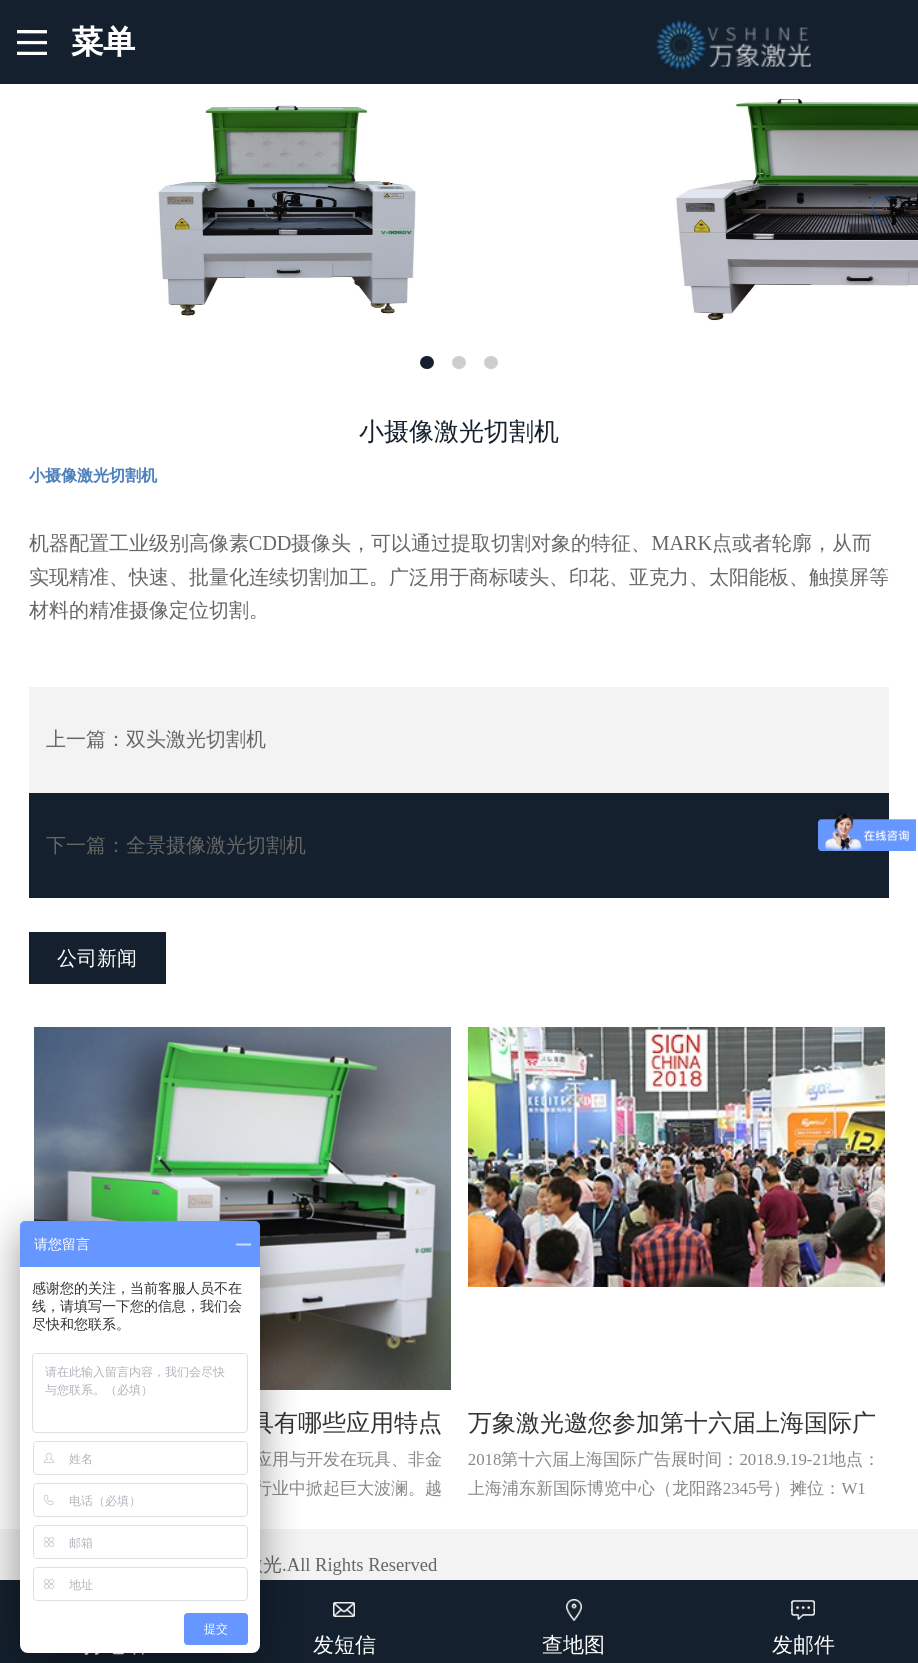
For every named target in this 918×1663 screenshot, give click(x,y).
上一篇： (156, 739)
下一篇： (176, 845)
